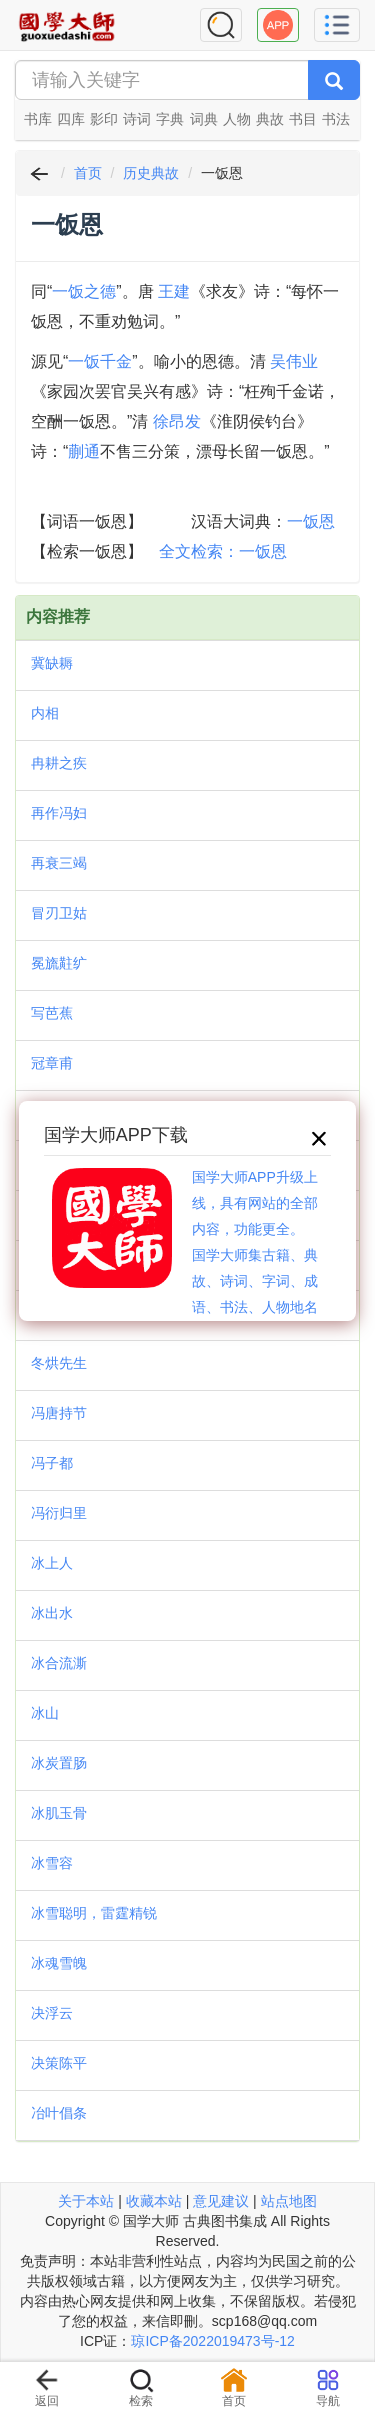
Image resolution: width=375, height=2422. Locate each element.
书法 (336, 119)
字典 (170, 119)
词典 (204, 119)
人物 (237, 119)
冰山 (45, 1713)
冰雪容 (52, 1863)
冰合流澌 (59, 1663)
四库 (71, 119)
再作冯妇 (59, 813)
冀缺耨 (52, 663)
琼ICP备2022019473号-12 (212, 2341)
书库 (38, 119)
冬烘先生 (59, 1363)
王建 (174, 291)
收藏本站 (154, 2201)
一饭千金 (100, 361)
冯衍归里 (59, 1513)
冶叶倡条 (59, 2113)
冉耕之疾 (59, 763)
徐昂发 (177, 421)
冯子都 (52, 1463)
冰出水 (52, 1613)
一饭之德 (84, 291)
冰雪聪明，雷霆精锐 (94, 1913)
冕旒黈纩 (59, 963)
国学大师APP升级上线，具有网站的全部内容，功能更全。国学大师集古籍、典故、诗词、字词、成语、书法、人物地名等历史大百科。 (255, 1255)
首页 (88, 173)
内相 (45, 713)
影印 (104, 119)
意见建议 (221, 2201)
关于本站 (86, 2201)
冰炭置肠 (59, 1763)
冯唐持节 (59, 1413)
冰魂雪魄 (59, 1963)
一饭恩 (311, 521)
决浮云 (52, 2013)
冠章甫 (52, 1063)
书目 (303, 119)
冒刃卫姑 (59, 913)
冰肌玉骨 (59, 1813)
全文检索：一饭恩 (223, 551)
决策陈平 (59, 2063)
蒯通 (84, 451)
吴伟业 (294, 361)
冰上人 (52, 1563)
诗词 (137, 119)
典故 (270, 119)
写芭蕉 (52, 1013)
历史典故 (151, 173)
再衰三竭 (59, 863)
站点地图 (289, 2201)
